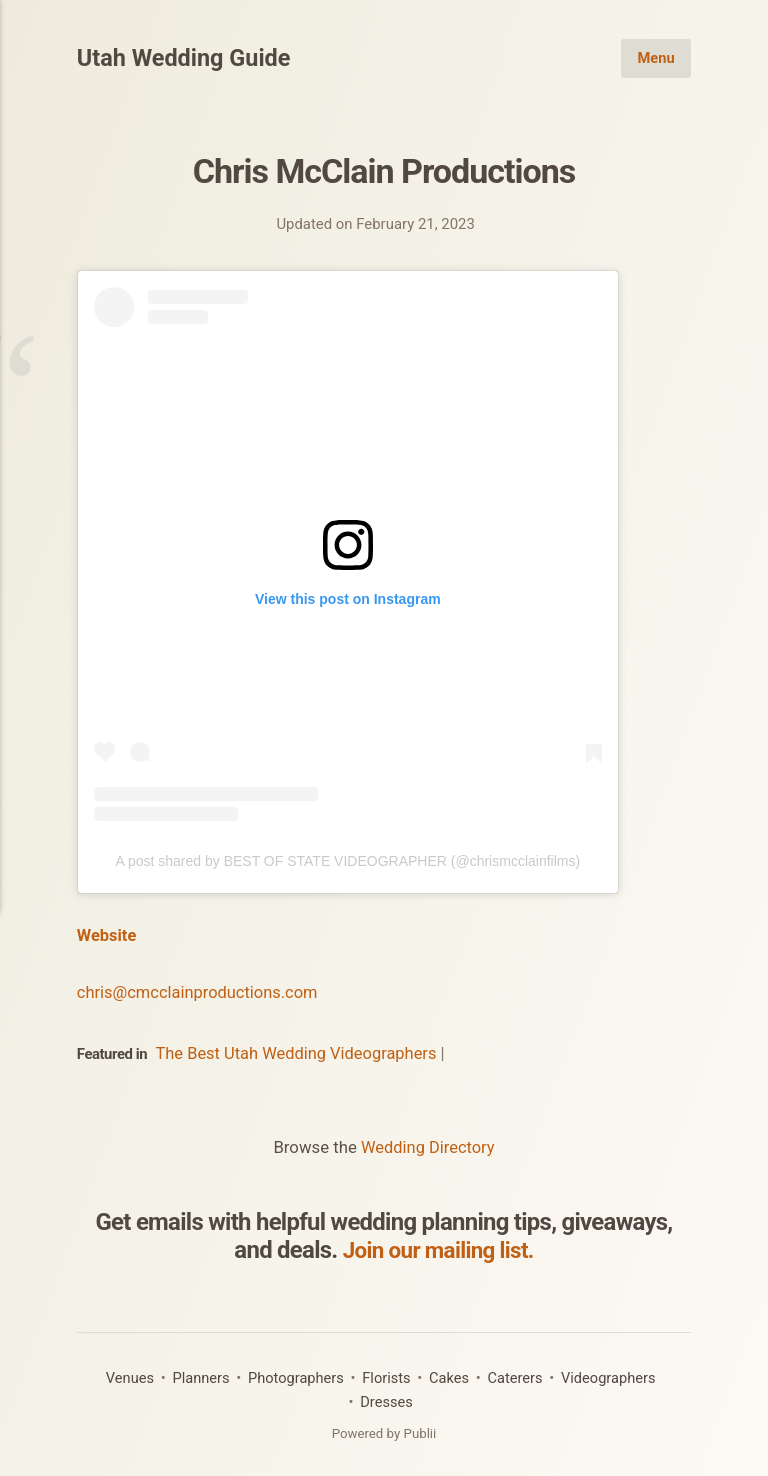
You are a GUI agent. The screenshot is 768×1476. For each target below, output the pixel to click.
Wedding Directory (428, 1146)
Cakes (450, 1376)
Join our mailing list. (438, 1249)
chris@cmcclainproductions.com (200, 991)
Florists (386, 1376)
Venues (125, 1376)
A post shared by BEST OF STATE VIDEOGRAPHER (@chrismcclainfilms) (347, 861)
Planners (198, 1376)
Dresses (387, 1400)
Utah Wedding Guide (186, 59)
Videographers (612, 1376)
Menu (656, 58)
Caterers (517, 1376)
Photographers (295, 1376)
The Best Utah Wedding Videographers (298, 1052)
